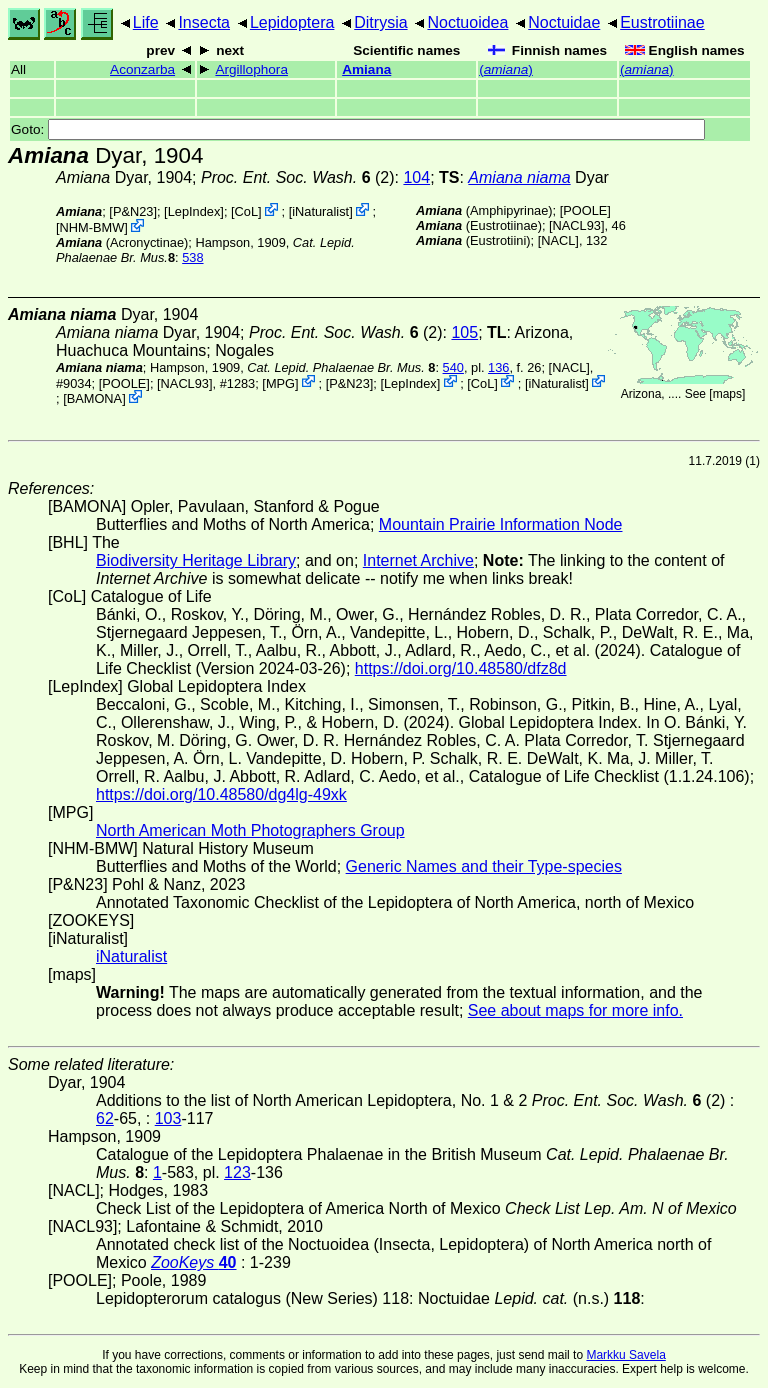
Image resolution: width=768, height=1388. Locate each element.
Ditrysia (380, 22)
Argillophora (251, 69)
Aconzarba (142, 69)
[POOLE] (585, 210)
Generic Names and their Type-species (484, 866)
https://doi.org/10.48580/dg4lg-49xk (221, 794)
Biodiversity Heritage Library (196, 560)
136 (498, 367)
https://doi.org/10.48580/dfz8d (461, 668)
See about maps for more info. (575, 1010)
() (506, 69)
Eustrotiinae (662, 22)
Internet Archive (418, 560)
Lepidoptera (292, 22)
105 (464, 332)
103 (168, 1118)
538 (192, 257)
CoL (246, 211)
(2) (298, 177)
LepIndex (194, 211)
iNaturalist (320, 211)
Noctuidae (564, 22)
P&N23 (133, 211)
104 (416, 177)
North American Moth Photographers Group (250, 830)
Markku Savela (625, 1355)
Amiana (366, 69)
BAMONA (94, 398)
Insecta (204, 22)
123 (237, 1172)
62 (105, 1118)
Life (146, 22)
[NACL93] (576, 225)
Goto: (358, 129)
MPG (280, 382)
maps (727, 394)
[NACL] (558, 240)
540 (453, 367)
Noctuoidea (467, 22)
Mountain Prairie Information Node (501, 524)
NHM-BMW (92, 227)
